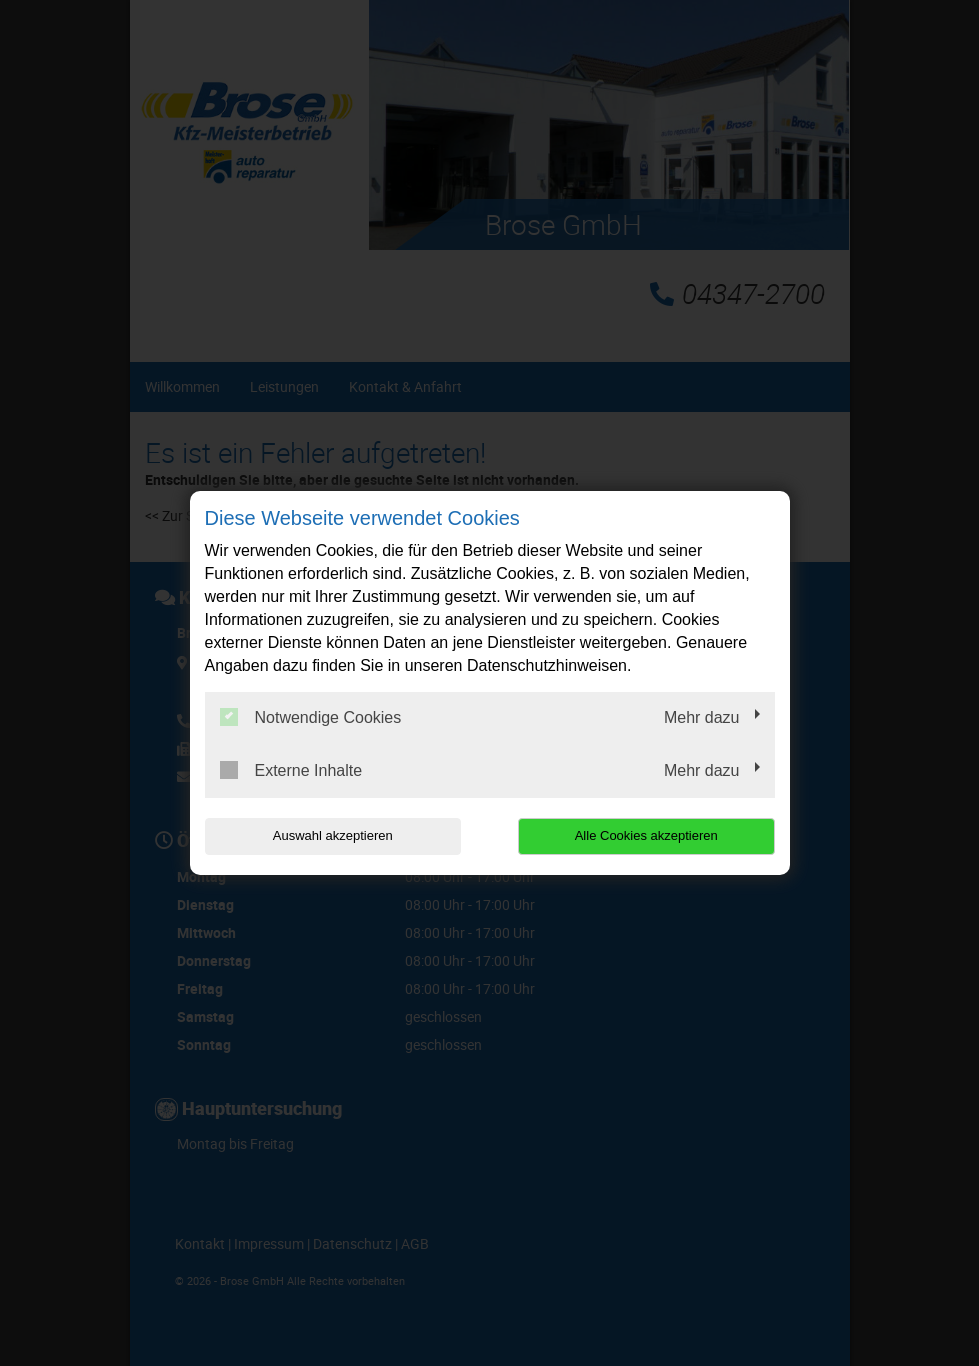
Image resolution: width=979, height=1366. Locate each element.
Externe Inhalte (291, 770)
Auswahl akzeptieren (333, 835)
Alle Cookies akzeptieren (646, 835)
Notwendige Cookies (311, 717)
